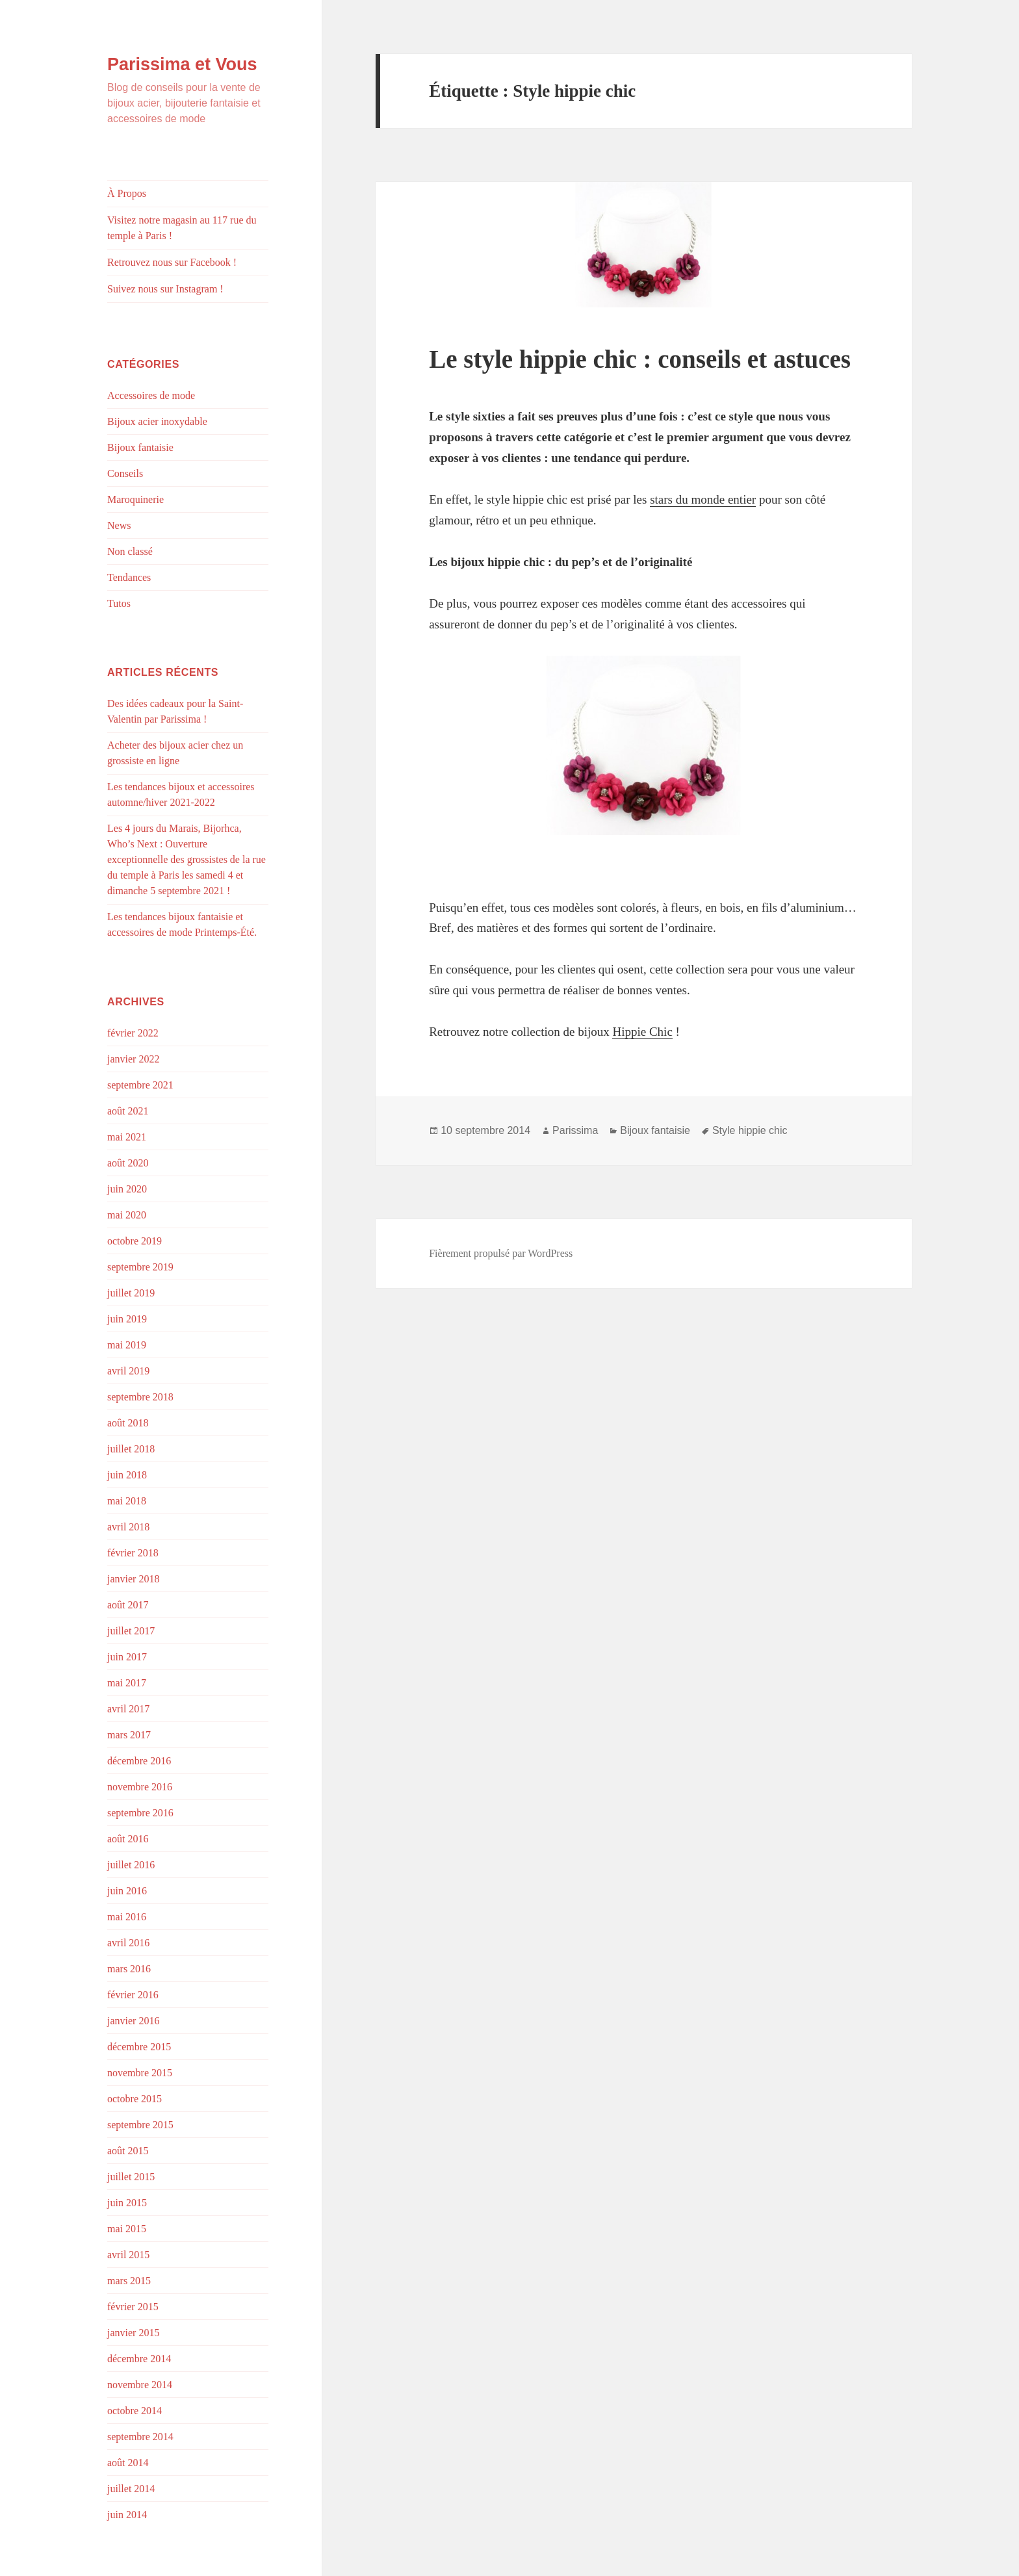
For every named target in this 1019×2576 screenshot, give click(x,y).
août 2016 (128, 1838)
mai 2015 (126, 2228)
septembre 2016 (140, 1812)
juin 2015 (127, 2202)
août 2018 (128, 1422)
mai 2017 (126, 1682)
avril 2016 (128, 1942)
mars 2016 (129, 1968)
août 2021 (128, 1110)
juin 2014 (127, 2514)
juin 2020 (127, 1188)
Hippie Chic (642, 1031)
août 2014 (128, 2462)
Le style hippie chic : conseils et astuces (640, 359)
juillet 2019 (131, 1292)
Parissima (575, 1130)
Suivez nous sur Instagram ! (165, 288)
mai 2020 (126, 1214)
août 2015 (128, 2150)
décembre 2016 (139, 1760)
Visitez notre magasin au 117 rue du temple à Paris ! (182, 227)
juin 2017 (127, 1656)
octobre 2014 (134, 2410)
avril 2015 (128, 2254)
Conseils (125, 473)
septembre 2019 (140, 1266)
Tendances (129, 577)
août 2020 (128, 1162)
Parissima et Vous (182, 64)
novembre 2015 (139, 2072)
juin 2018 (127, 1474)
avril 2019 (128, 1370)
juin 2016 (127, 1890)
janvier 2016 (133, 2020)
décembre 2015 (139, 2046)
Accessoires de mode (151, 395)
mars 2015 (129, 2280)
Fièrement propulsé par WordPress (501, 1253)
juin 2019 (127, 1318)
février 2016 (133, 1994)
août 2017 (128, 1604)
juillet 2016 (131, 1864)
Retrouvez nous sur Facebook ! (172, 262)
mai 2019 (126, 1344)
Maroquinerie (135, 499)
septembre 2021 (140, 1084)
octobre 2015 (134, 2098)
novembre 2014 (139, 2384)
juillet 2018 (131, 1448)
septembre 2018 (140, 1396)
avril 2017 (128, 1708)
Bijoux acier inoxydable (157, 421)
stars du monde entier (703, 499)
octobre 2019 (134, 1240)
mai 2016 (126, 1916)
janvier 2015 (133, 2332)
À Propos (126, 193)
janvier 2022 (133, 1058)
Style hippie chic (750, 1130)
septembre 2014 (140, 2436)
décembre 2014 (139, 2358)
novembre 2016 (139, 1786)
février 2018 (133, 1552)
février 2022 (133, 1032)
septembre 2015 (140, 2124)
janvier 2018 (133, 1578)
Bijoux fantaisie (140, 447)
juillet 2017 (131, 1630)
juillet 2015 (131, 2176)
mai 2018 (126, 1500)
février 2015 (133, 2306)
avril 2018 (128, 1526)
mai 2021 (126, 1136)
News (119, 525)
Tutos (119, 603)
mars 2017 (129, 1734)
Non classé (130, 551)
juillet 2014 (131, 2488)
